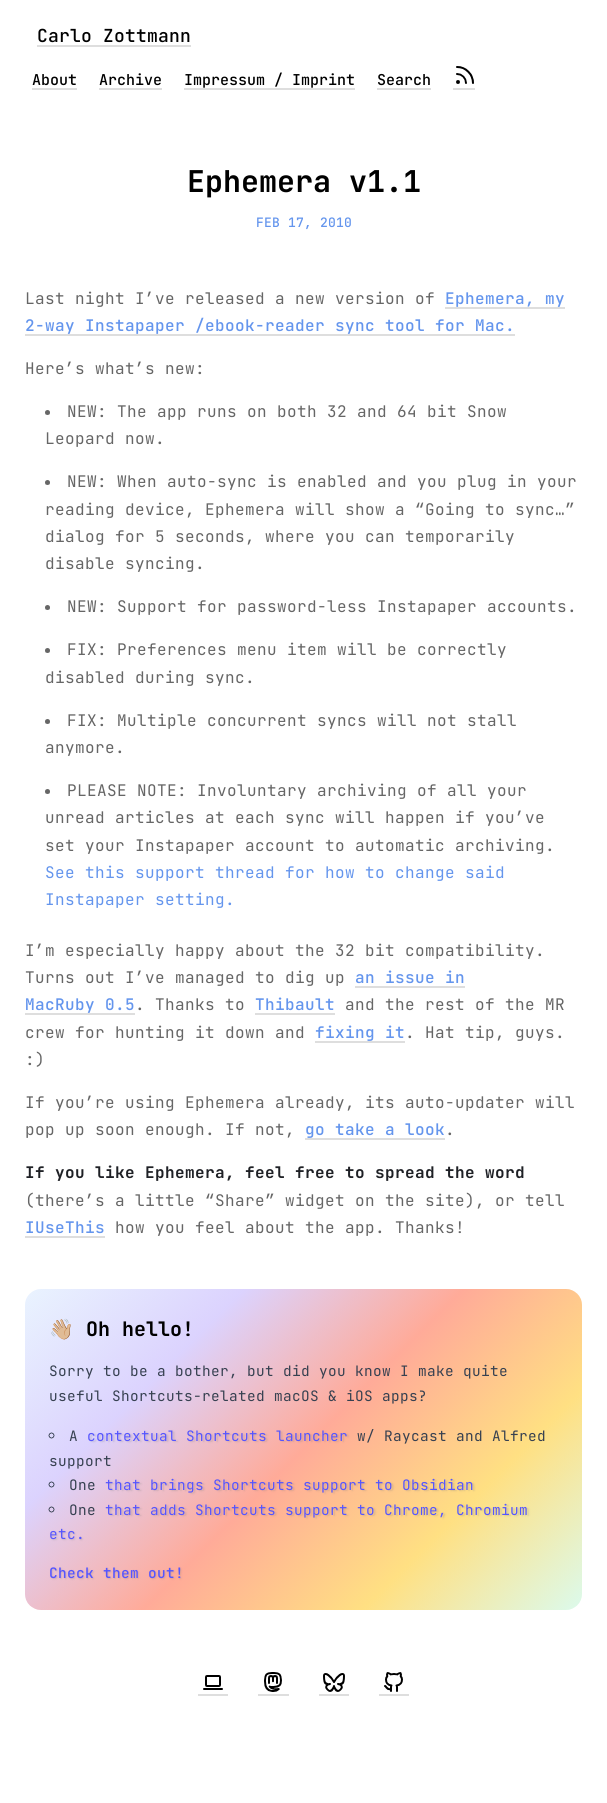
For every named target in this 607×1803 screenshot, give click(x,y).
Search (404, 80)
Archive (130, 80)
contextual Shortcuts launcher (217, 1435)
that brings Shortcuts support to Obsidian (289, 1484)
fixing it (360, 1032)
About (54, 80)
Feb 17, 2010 (304, 222)
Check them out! (116, 1572)
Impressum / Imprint (269, 80)
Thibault (295, 1004)
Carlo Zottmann (114, 35)
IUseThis (65, 1227)
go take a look (375, 1129)
